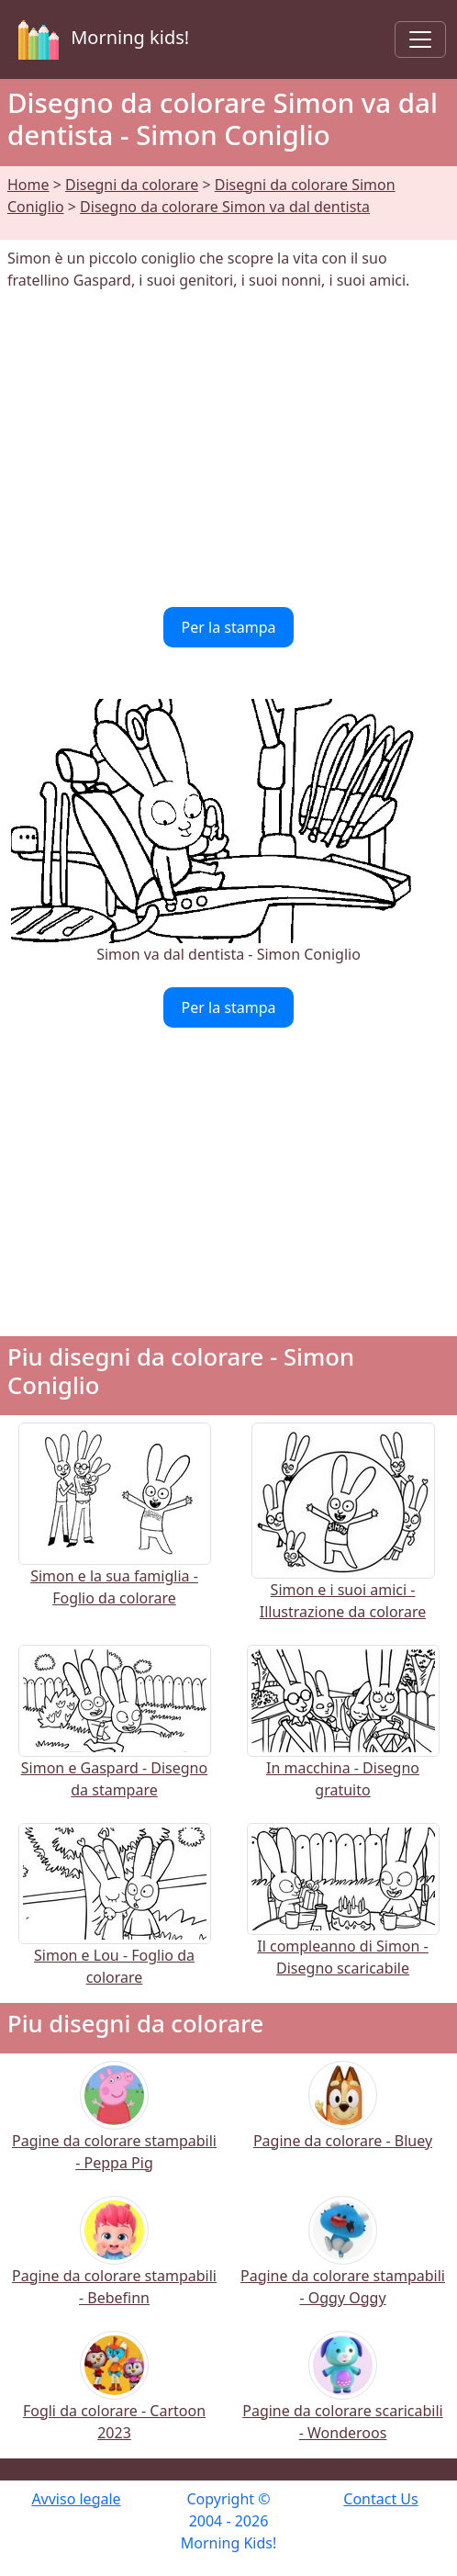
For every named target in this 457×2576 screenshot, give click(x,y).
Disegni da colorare (131, 184)
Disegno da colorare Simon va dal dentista (225, 207)
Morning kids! (100, 39)
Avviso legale (75, 2499)
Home (28, 184)
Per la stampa (229, 627)
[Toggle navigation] (420, 39)
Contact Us (380, 2499)
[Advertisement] (228, 449)
